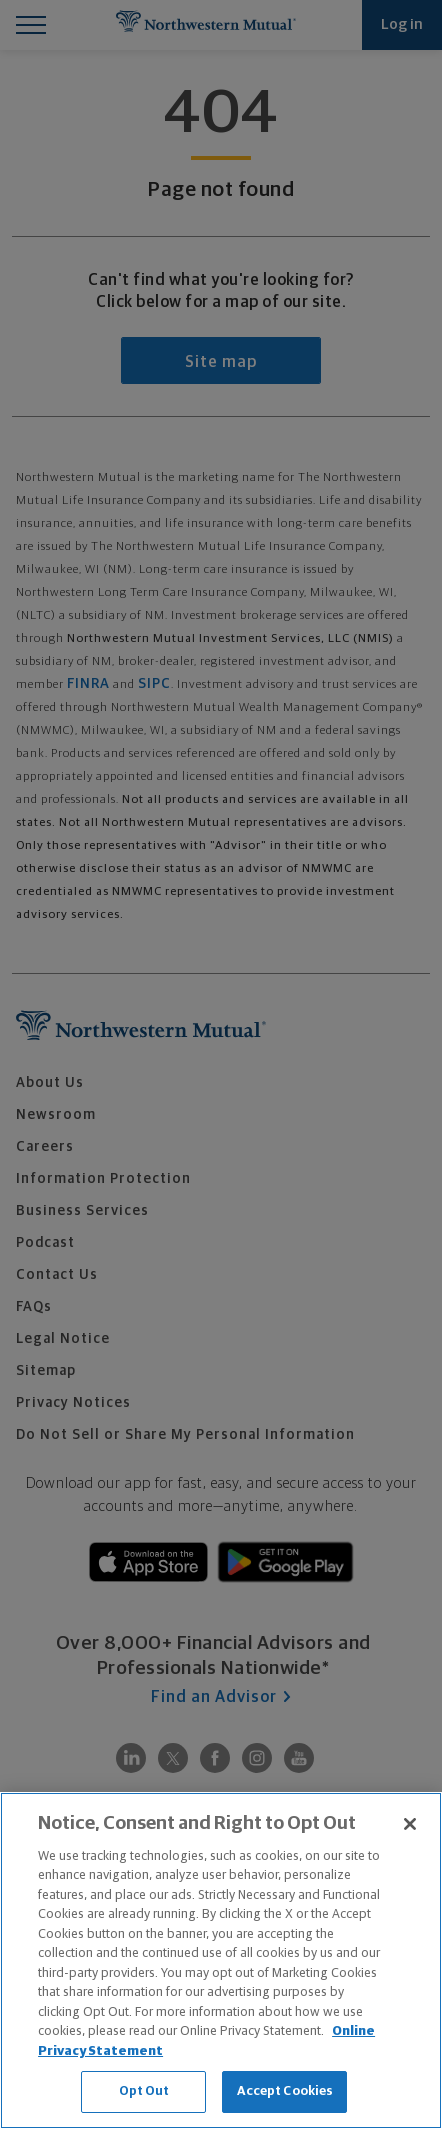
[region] (221, 1960)
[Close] (410, 1824)
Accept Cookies (285, 2091)
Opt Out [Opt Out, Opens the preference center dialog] (144, 2091)
